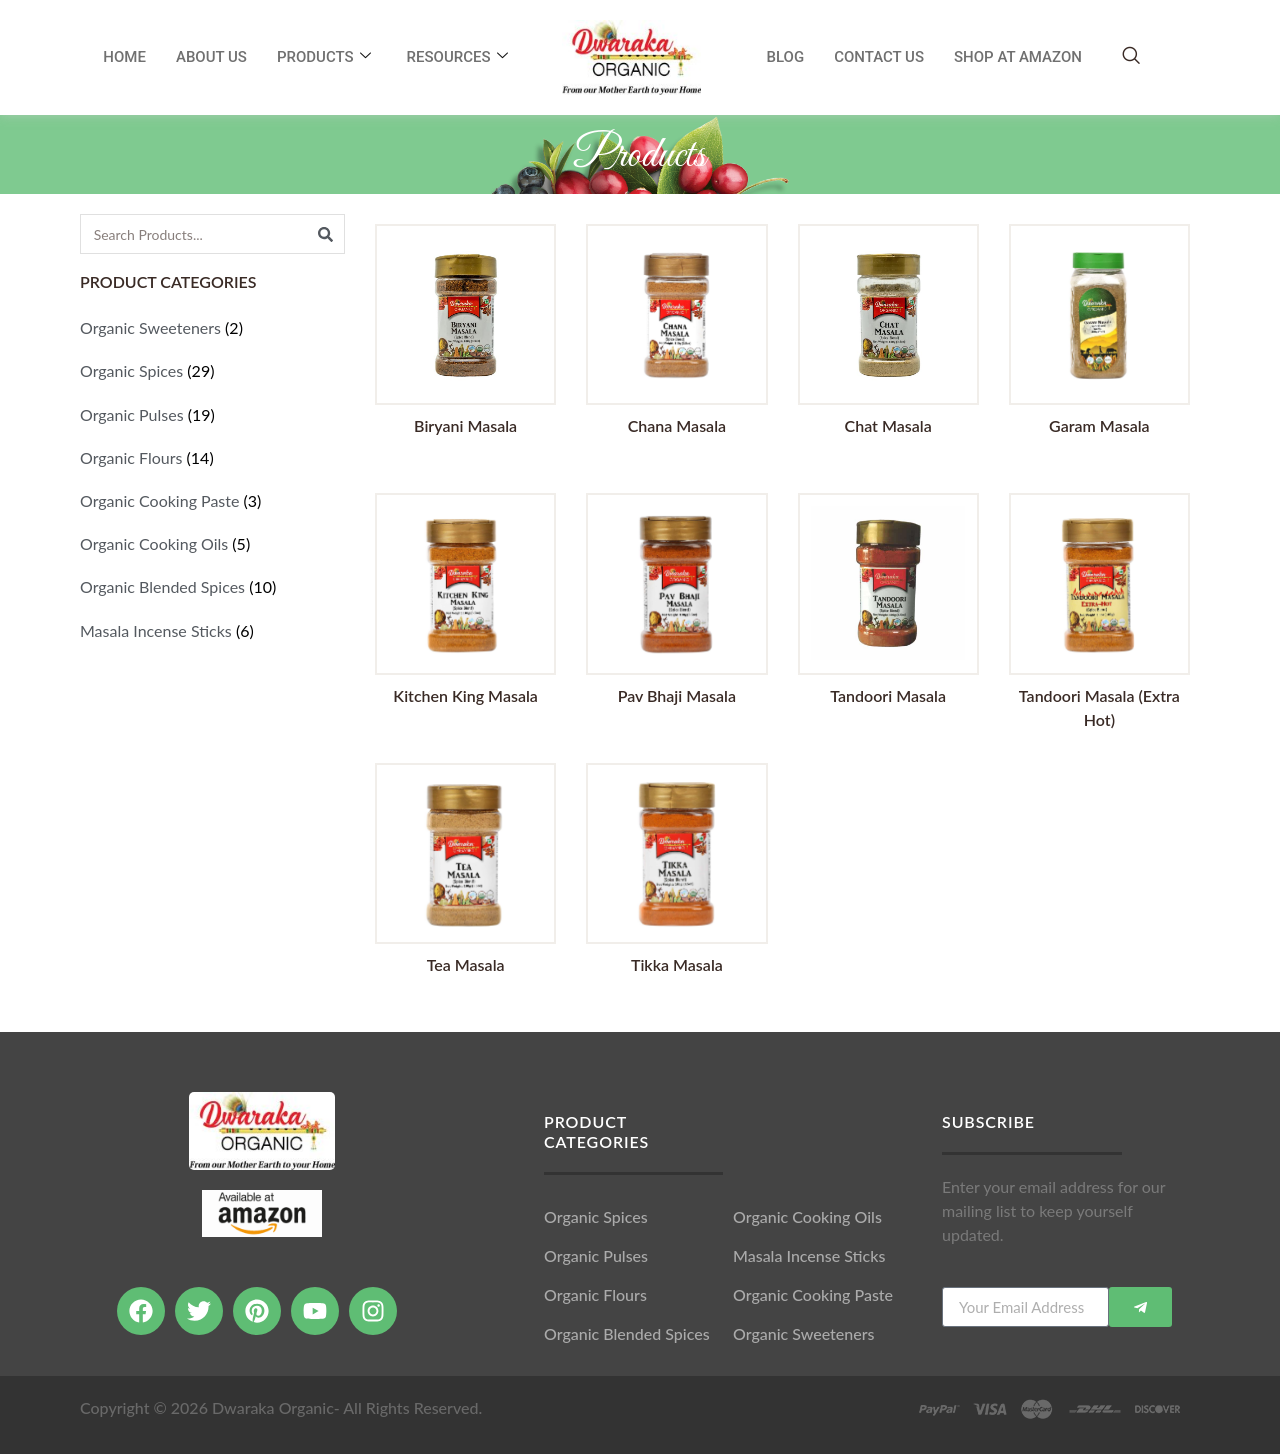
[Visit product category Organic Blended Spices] (212, 586)
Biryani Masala (465, 425)
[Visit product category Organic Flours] (212, 457)
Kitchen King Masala (465, 695)
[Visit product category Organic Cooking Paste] (212, 500)
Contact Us (879, 57)
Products (324, 57)
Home (124, 57)
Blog (786, 57)
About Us (211, 57)
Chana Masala (677, 425)
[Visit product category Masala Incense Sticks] (212, 630)
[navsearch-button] (1131, 56)
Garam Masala (1099, 425)
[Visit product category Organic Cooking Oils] (212, 543)
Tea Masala (466, 964)
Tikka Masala (677, 964)
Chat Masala (888, 425)
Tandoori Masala (888, 695)
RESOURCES (457, 57)
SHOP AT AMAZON (1018, 57)
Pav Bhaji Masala (677, 695)
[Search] (325, 234)
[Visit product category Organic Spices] (212, 370)
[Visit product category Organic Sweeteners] (212, 327)
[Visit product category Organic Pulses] (212, 414)
